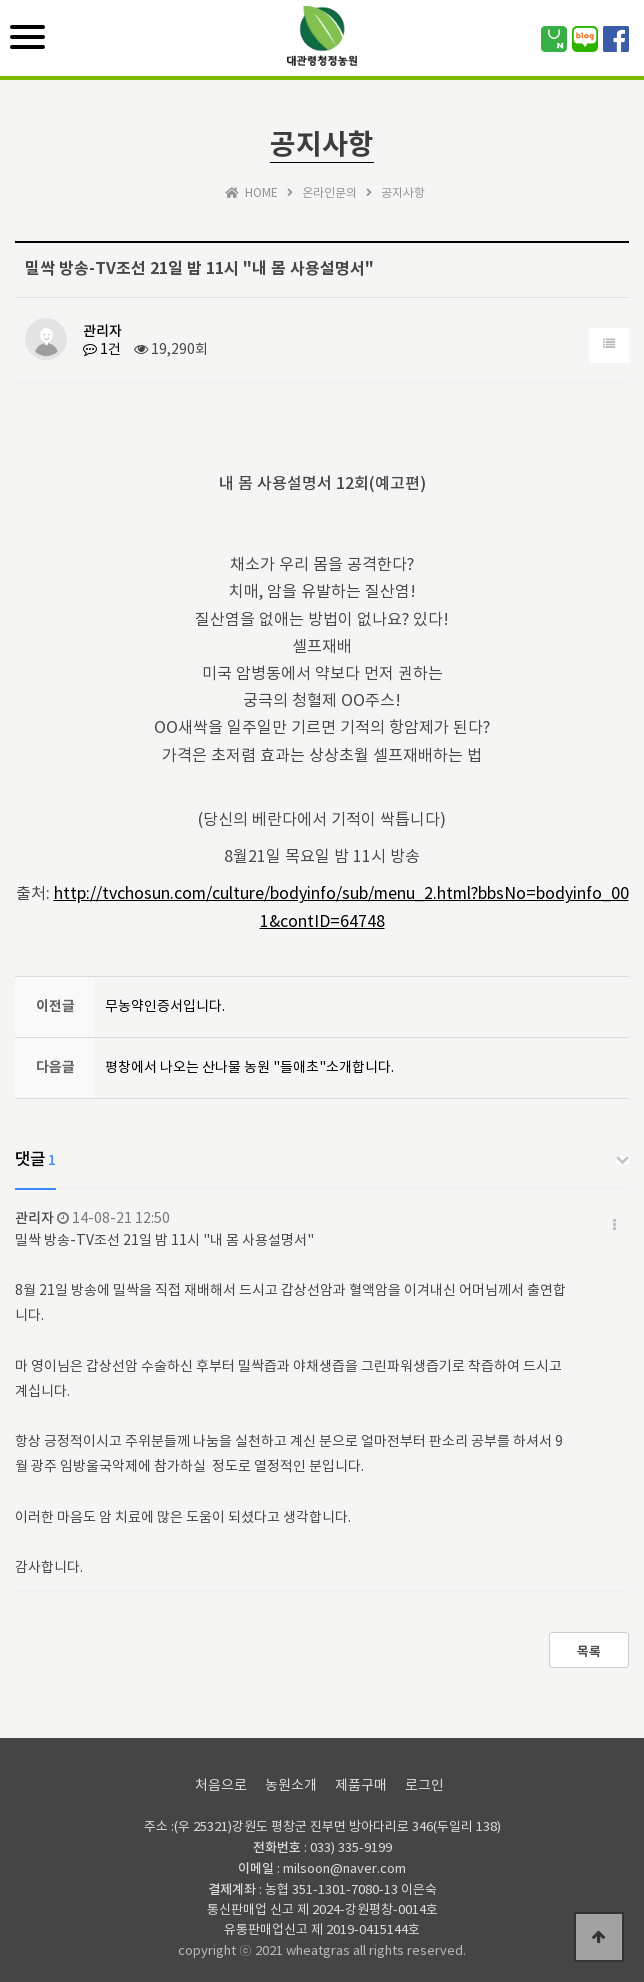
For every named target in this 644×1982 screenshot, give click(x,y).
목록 (589, 1652)
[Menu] (27, 37)
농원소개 (291, 1786)
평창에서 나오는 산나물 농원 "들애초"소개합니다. (249, 1068)
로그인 (424, 1786)
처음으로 (221, 1786)
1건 (102, 350)
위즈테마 (322, 49)
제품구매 (361, 1786)
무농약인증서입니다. (165, 1007)
